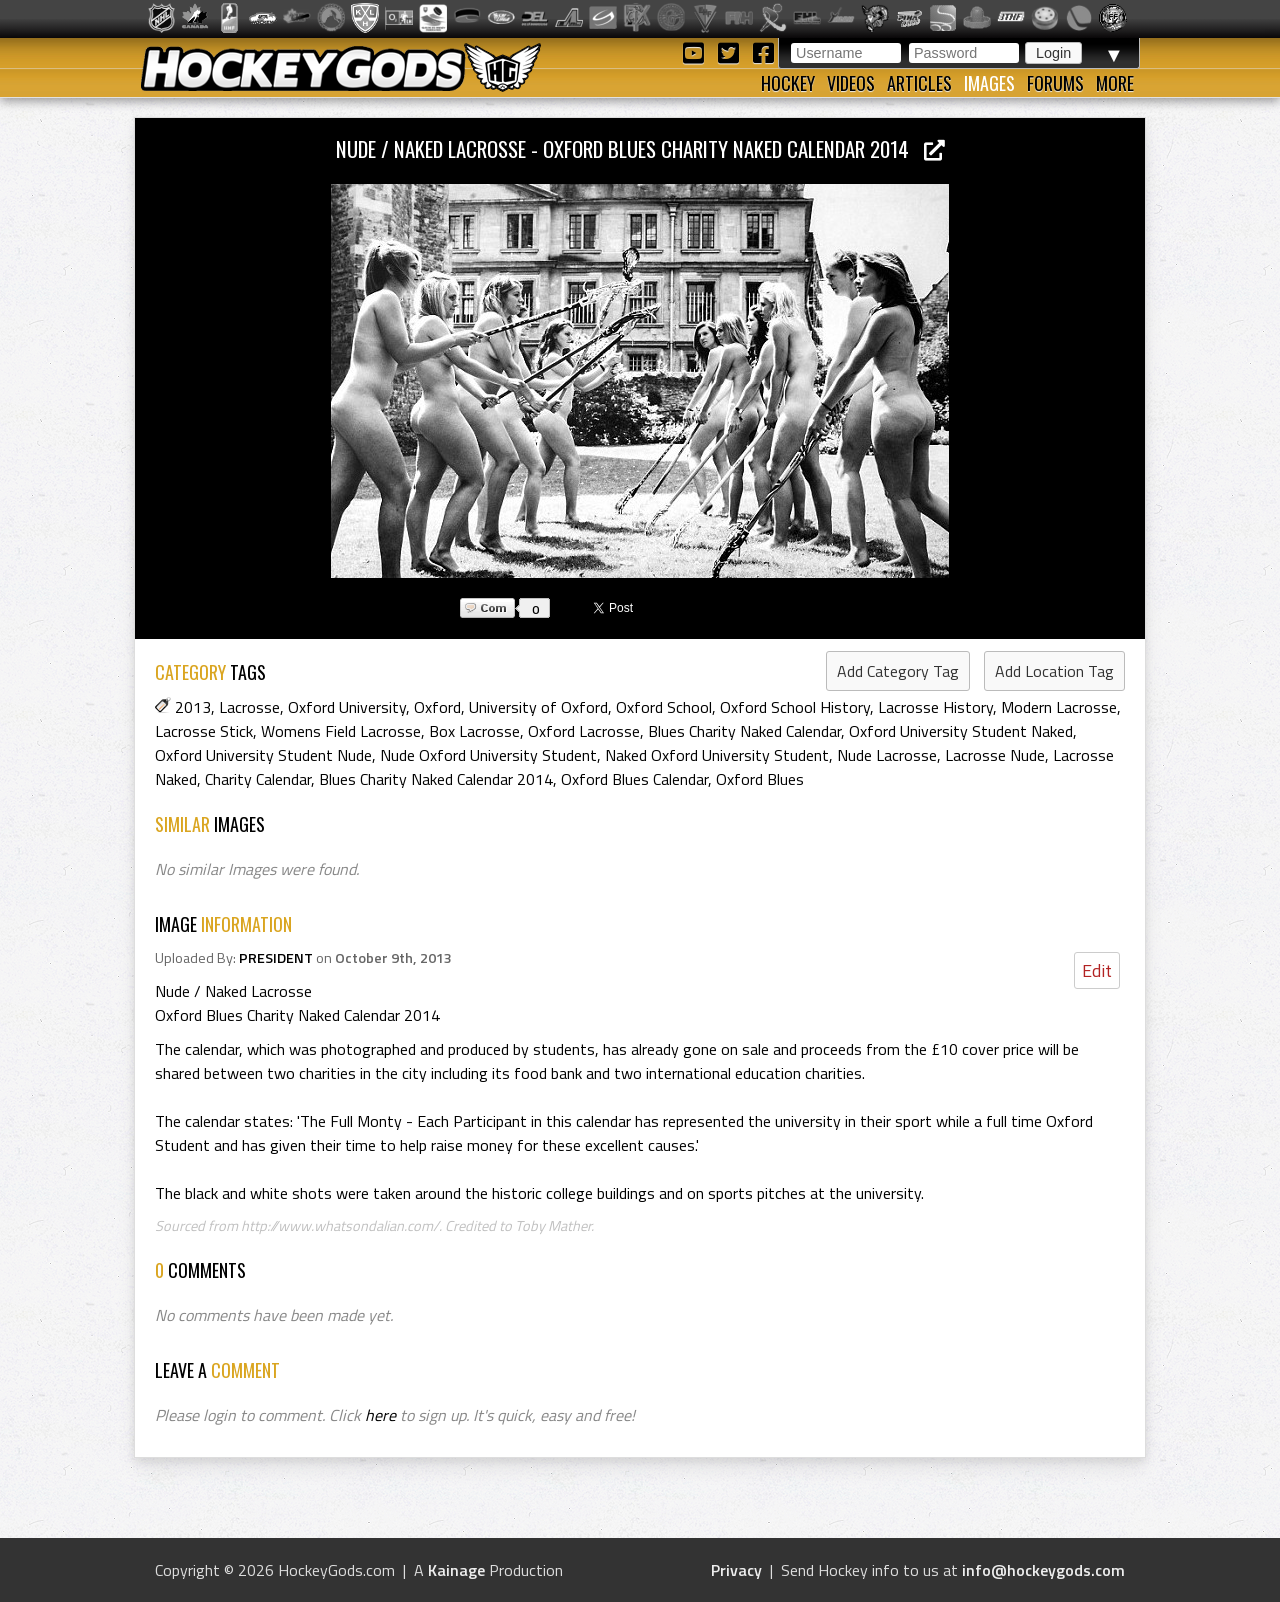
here (380, 1415)
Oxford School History (795, 707)
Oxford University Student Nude (263, 755)
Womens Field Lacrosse (341, 731)
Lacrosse (249, 707)
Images (989, 83)
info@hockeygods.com (1043, 1570)
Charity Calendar (258, 779)
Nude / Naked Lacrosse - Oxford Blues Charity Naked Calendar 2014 (640, 148)
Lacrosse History (935, 707)
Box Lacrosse (474, 731)
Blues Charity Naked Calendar (744, 731)
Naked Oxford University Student (717, 755)
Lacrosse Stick (204, 731)
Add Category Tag (898, 671)
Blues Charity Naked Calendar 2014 (436, 779)
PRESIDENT (276, 958)
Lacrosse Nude (995, 755)
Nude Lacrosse (887, 755)
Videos (851, 83)
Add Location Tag (1054, 671)
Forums (1055, 83)
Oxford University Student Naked (961, 731)
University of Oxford (538, 707)
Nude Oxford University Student (488, 755)
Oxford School (664, 707)
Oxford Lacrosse (584, 731)
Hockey (788, 83)
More (1115, 83)
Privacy (736, 1570)
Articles (919, 83)
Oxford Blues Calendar (634, 779)
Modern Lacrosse (1059, 707)
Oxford (437, 707)
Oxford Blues (760, 779)
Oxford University (347, 707)
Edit (1097, 970)
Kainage (456, 1570)
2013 (193, 707)
